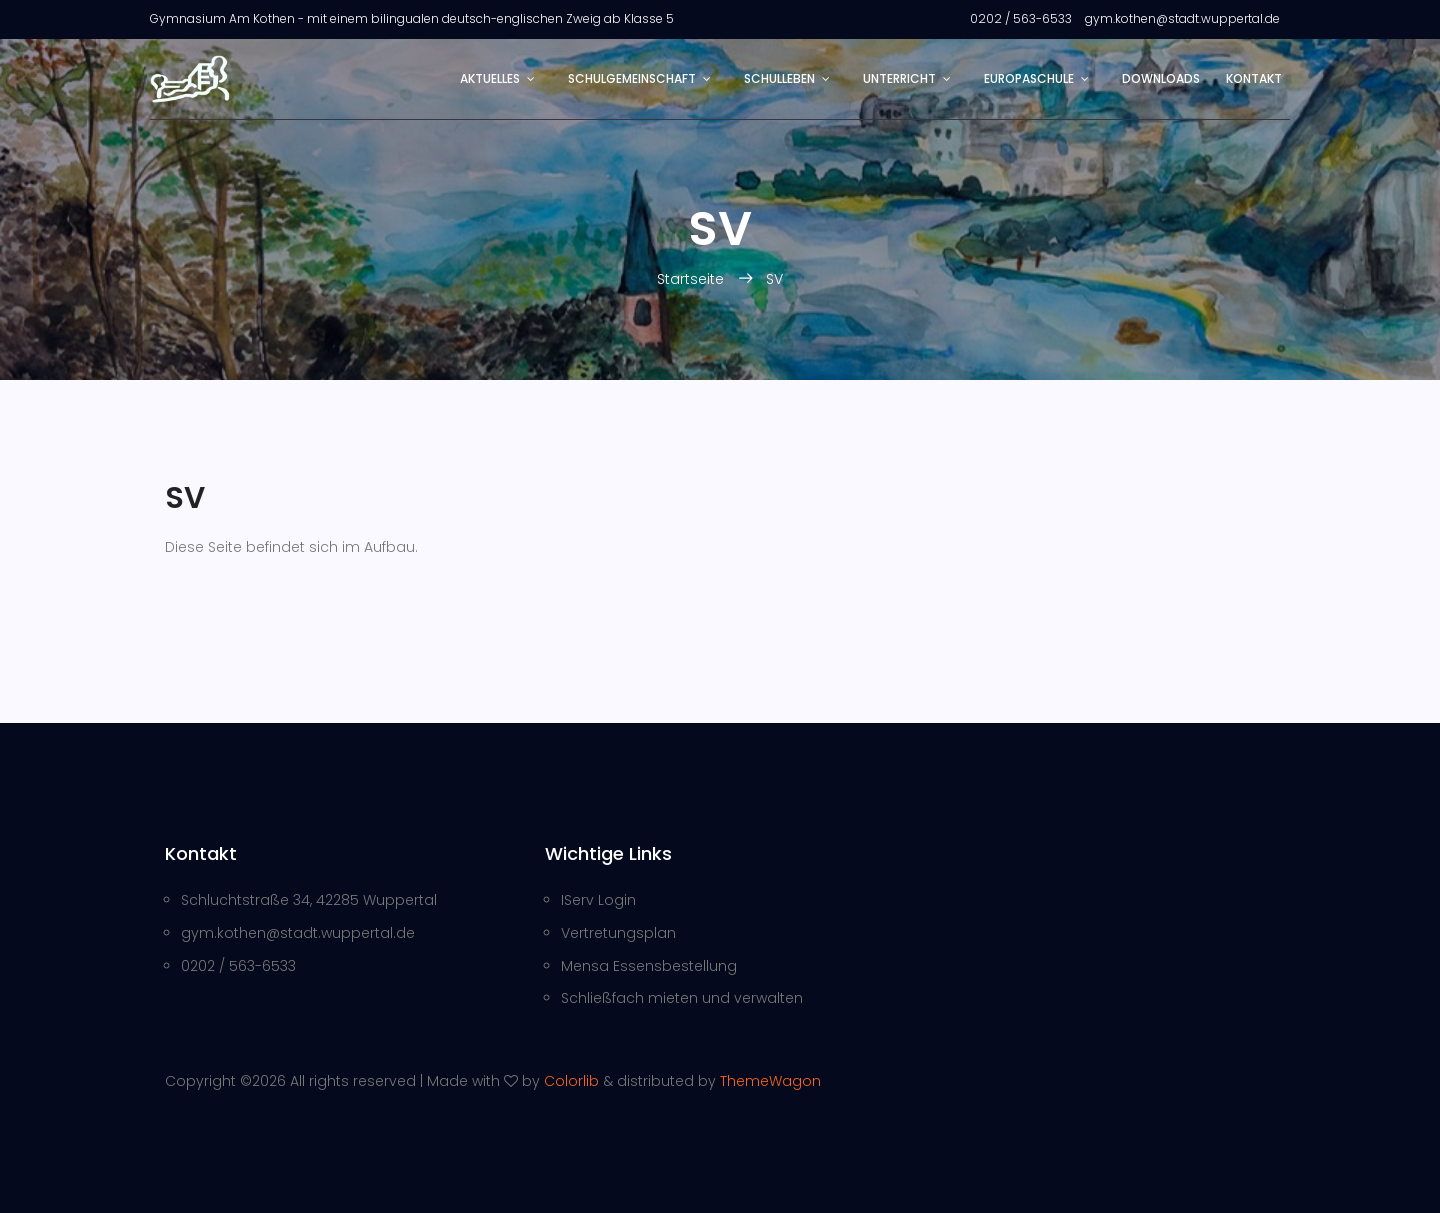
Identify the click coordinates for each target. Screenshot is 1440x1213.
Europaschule (1029, 78)
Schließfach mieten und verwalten (682, 998)
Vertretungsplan (618, 933)
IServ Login (598, 900)
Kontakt (1254, 78)
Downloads (1161, 78)
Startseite (692, 279)
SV (774, 279)
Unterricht (899, 78)
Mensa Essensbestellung (649, 966)
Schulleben (779, 78)
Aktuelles (490, 78)
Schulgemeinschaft (632, 78)
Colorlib (571, 1081)
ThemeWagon (770, 1081)
